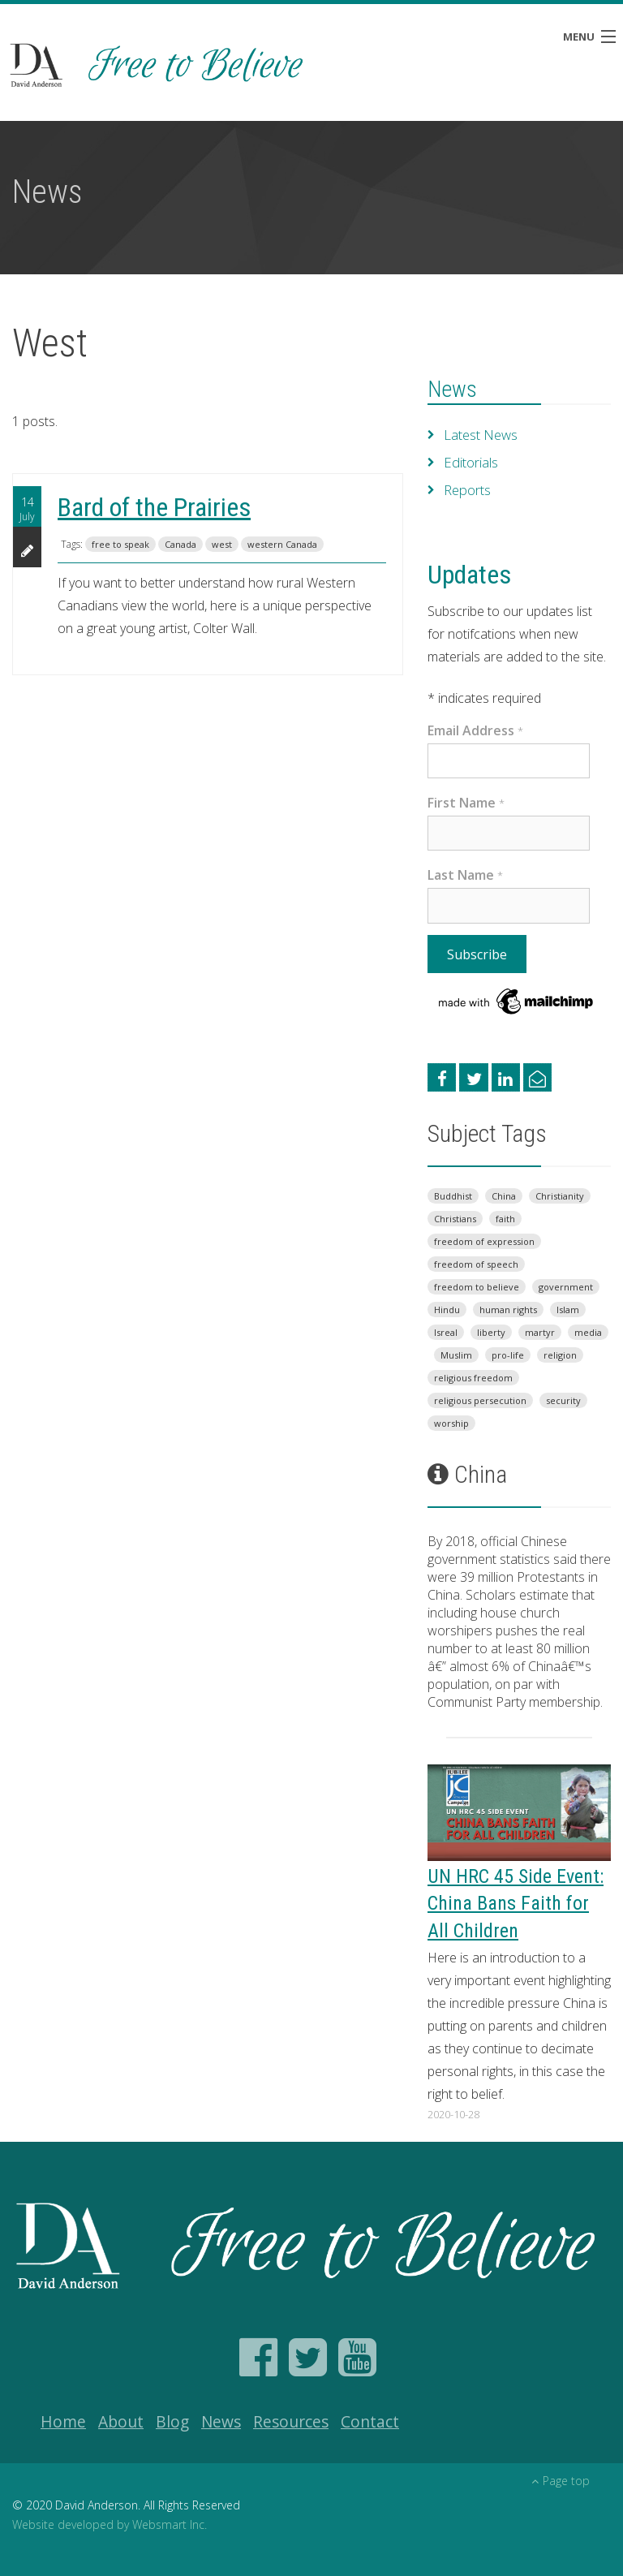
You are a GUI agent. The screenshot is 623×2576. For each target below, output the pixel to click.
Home (63, 2421)
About (121, 2421)
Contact (370, 2421)
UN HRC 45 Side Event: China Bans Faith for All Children (516, 1903)
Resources (291, 2421)
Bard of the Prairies (154, 507)
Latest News (481, 435)
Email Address (475, 730)
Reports (467, 490)
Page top (560, 2480)
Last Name (465, 875)
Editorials (470, 463)
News (452, 390)
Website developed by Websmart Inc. (109, 2524)
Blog (172, 2421)
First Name (466, 803)
